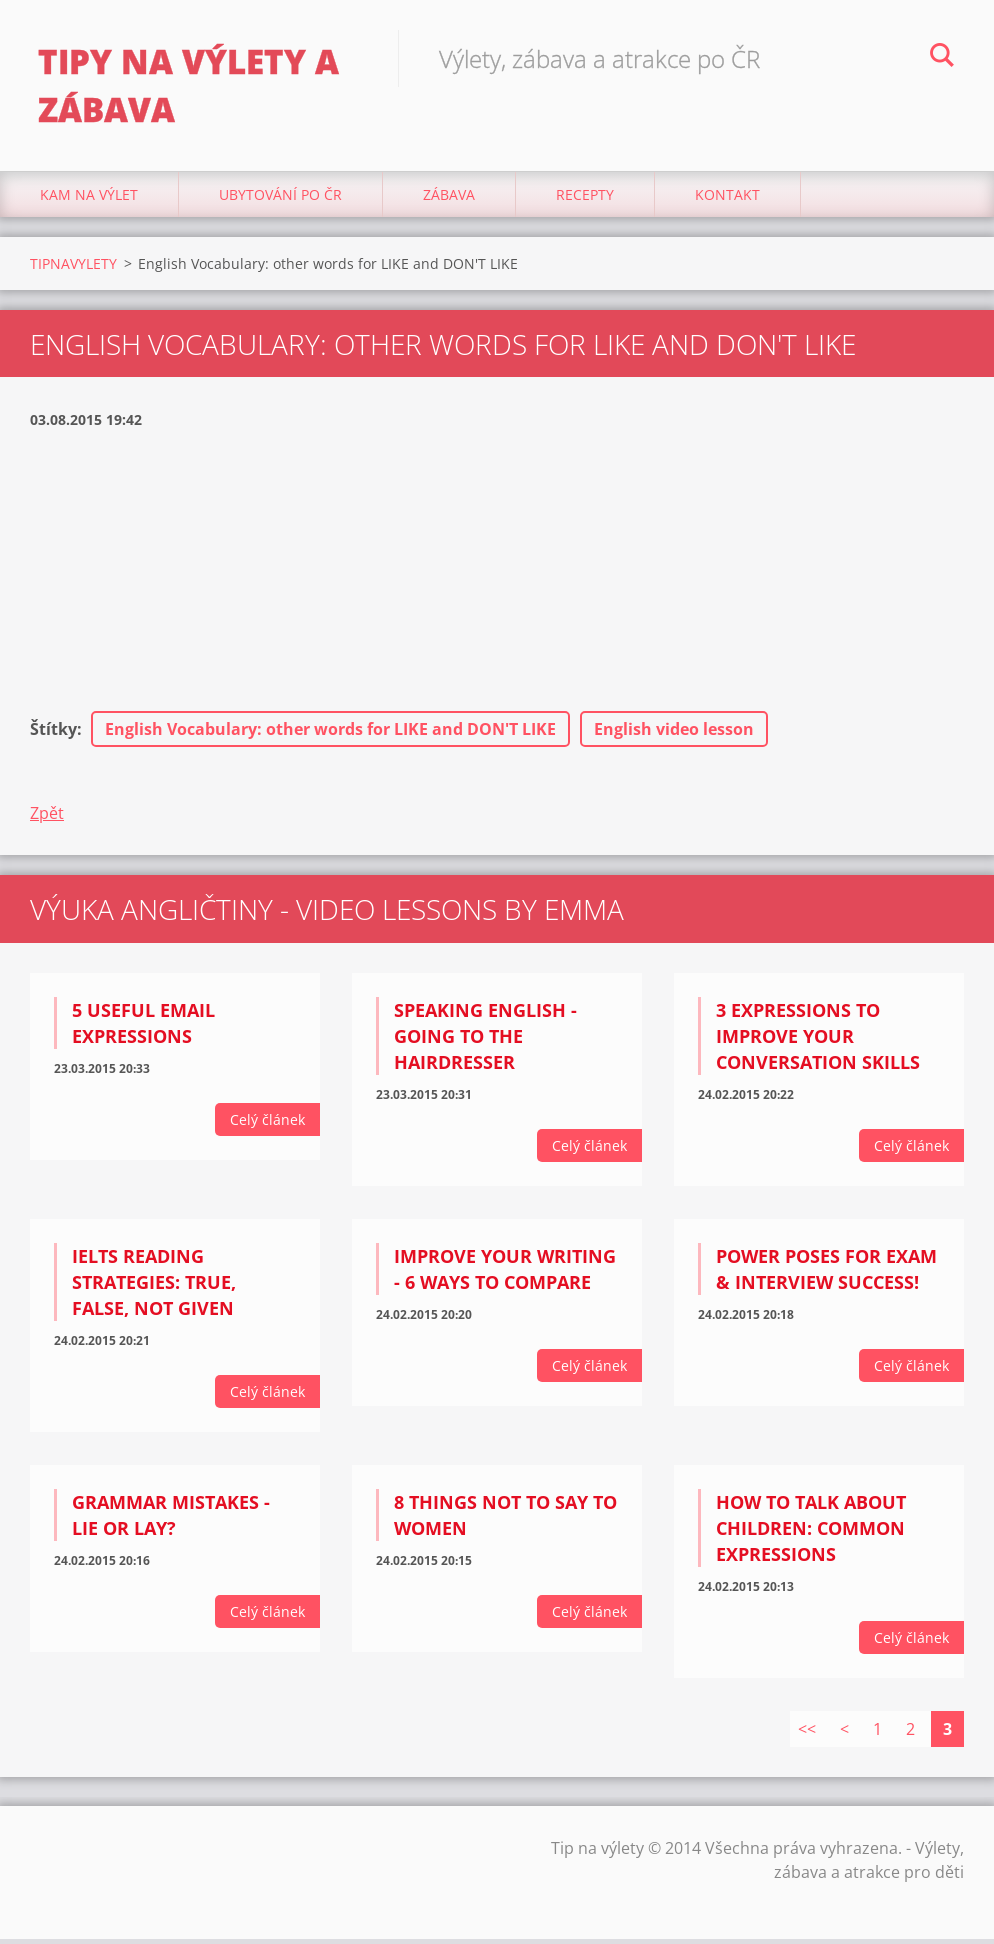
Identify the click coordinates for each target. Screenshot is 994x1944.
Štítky (53, 735)
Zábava (449, 199)
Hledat (942, 58)
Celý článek (267, 1125)
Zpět (47, 819)
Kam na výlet (89, 199)
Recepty (585, 199)
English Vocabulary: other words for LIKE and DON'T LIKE (330, 735)
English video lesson (674, 735)
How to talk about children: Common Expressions (811, 1533)
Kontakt (727, 199)
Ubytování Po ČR (280, 199)
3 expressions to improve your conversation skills (818, 1042)
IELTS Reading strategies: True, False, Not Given (154, 1288)
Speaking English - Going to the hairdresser (485, 1042)
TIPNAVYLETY (73, 268)
